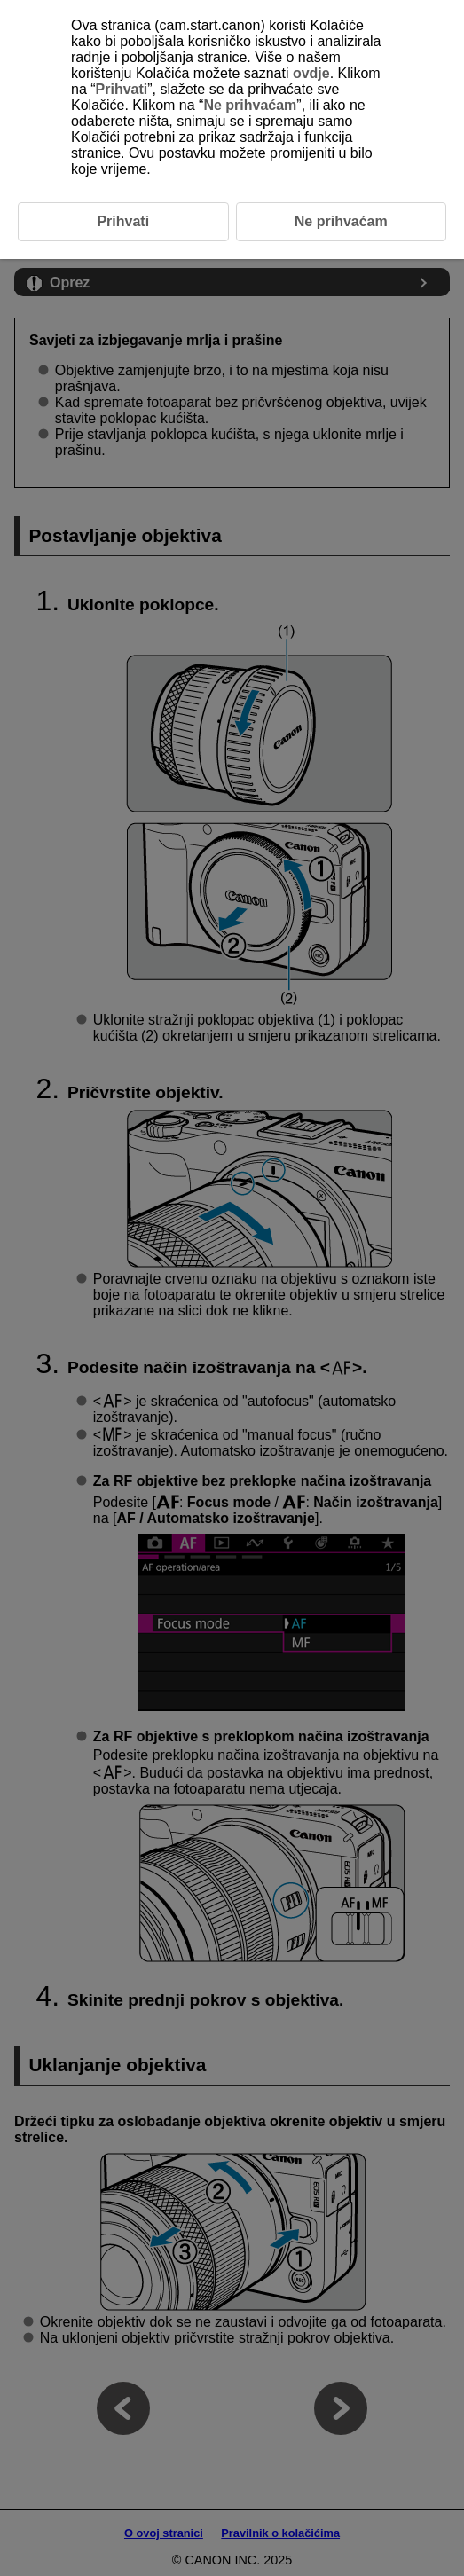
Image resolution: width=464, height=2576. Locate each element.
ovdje (311, 73)
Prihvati (122, 89)
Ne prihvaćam (249, 105)
